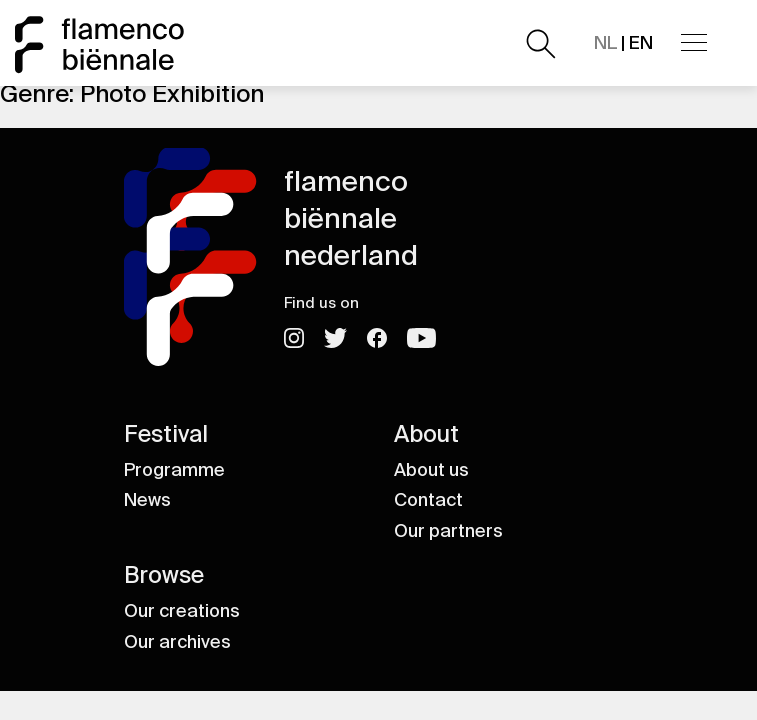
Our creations (182, 611)
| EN (623, 43)
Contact (428, 500)
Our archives (177, 642)
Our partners (448, 531)
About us (431, 470)
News (147, 500)
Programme (174, 470)
